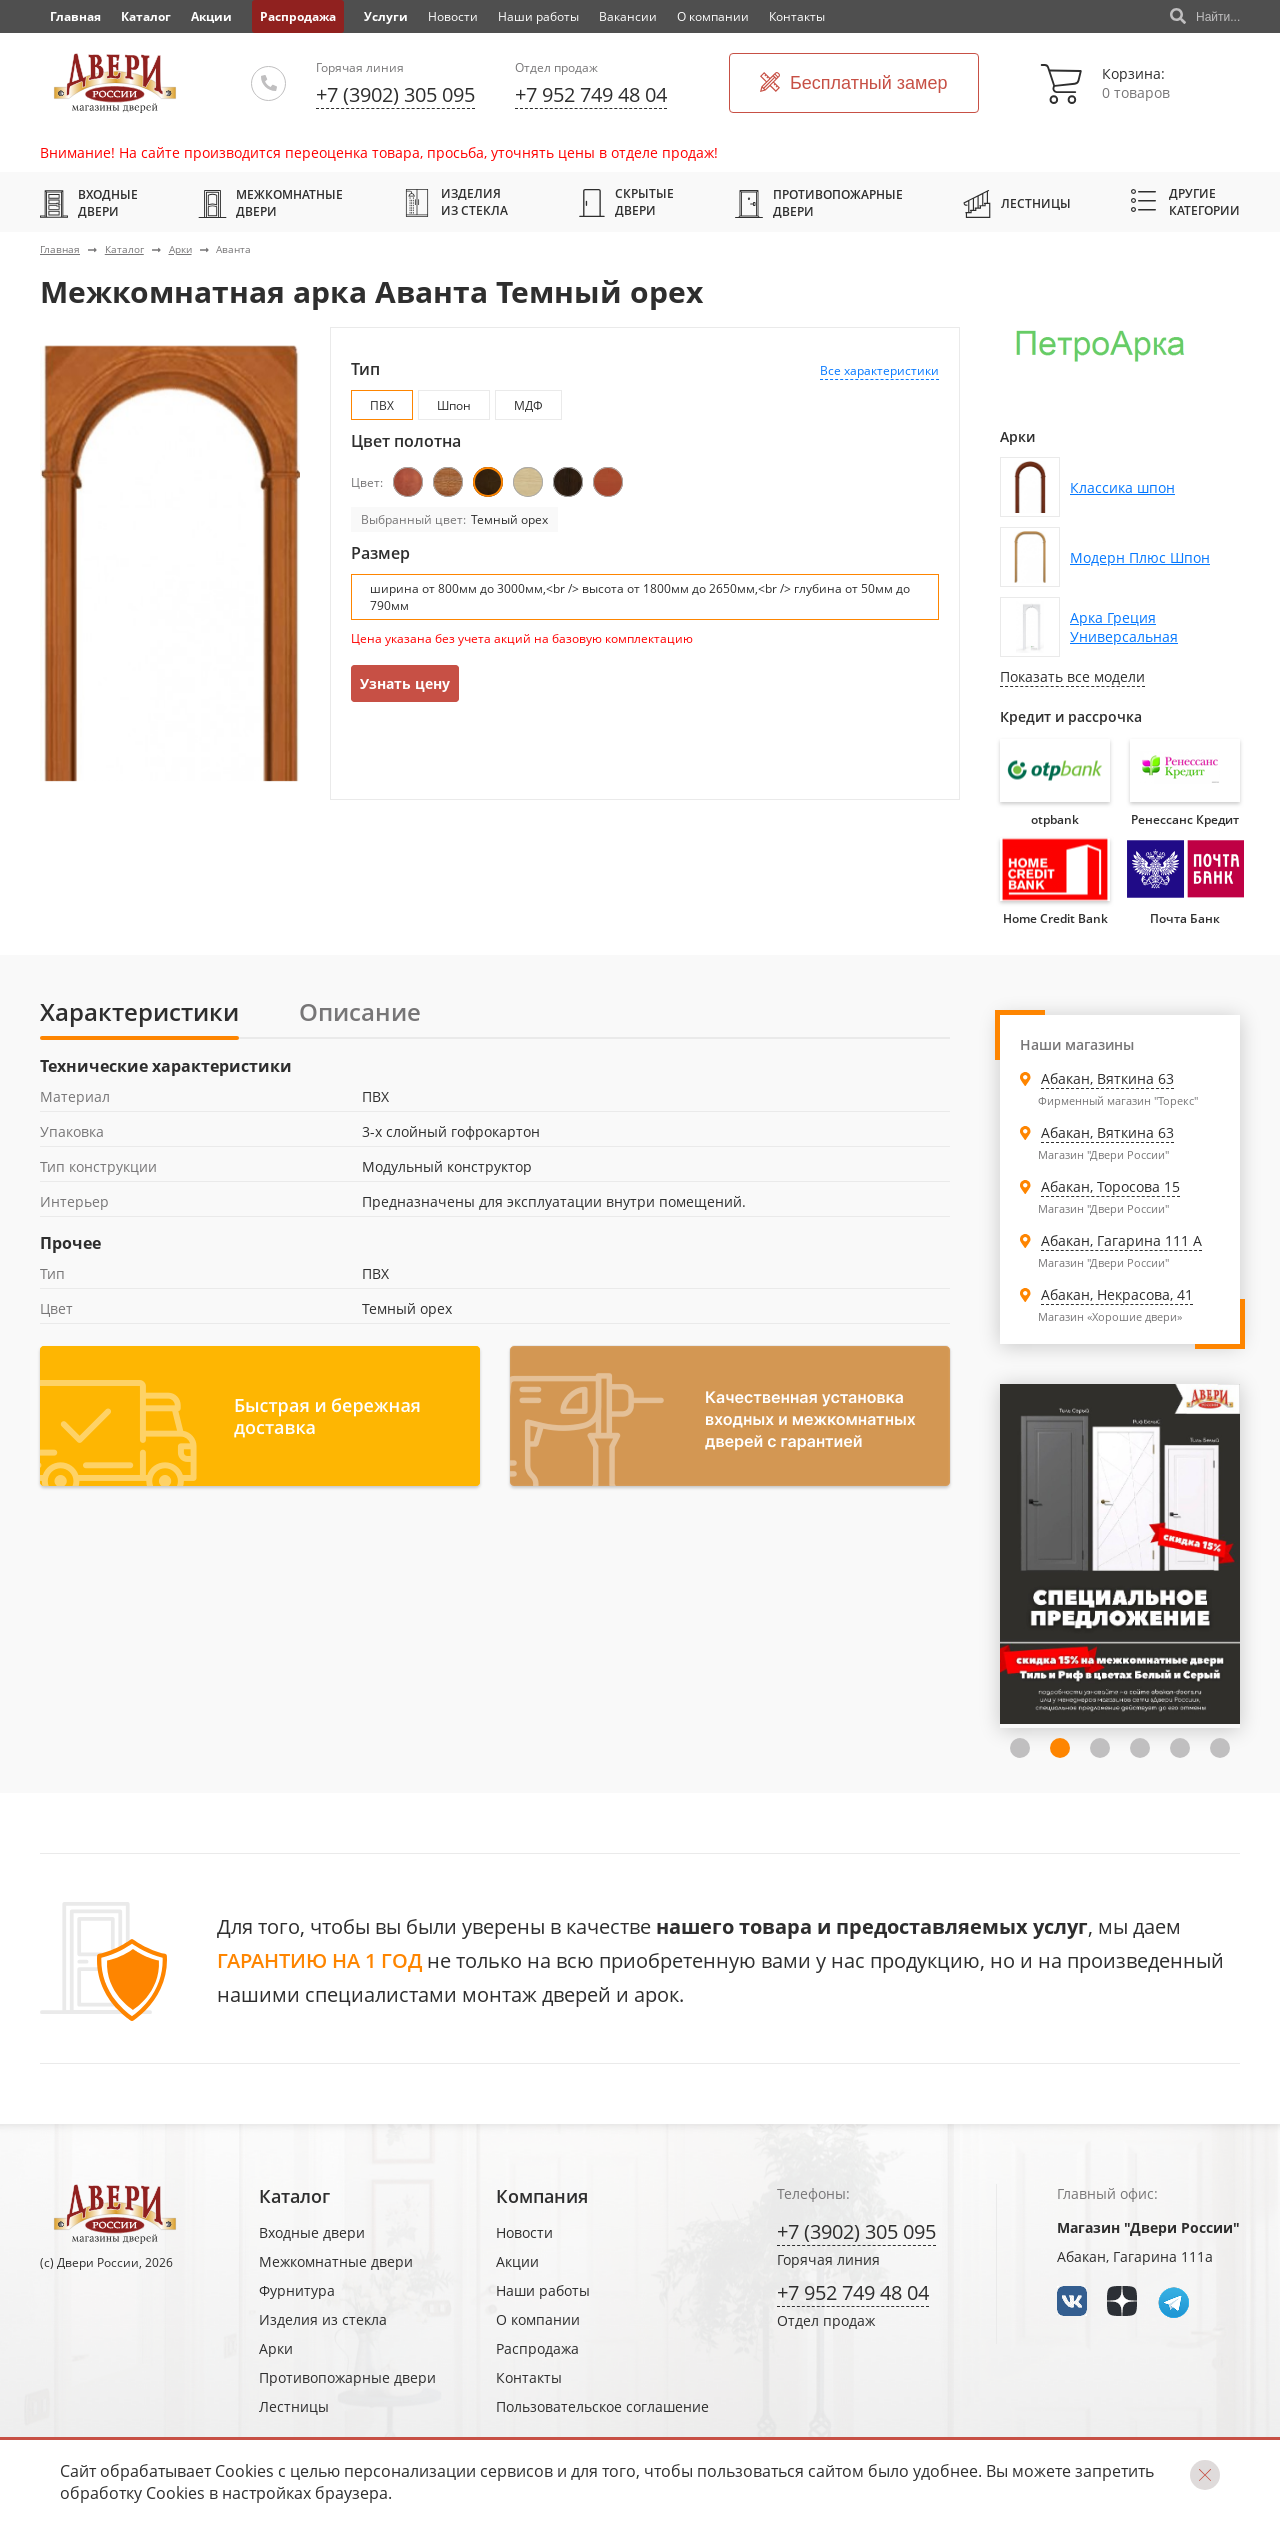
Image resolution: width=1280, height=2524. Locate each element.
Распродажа (298, 16)
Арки (180, 249)
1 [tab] (1020, 1748)
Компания (542, 2196)
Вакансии (628, 16)
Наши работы (538, 16)
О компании (713, 16)
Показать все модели (1072, 676)
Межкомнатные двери (270, 203)
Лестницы (1017, 203)
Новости (453, 16)
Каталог (146, 16)
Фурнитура (297, 2290)
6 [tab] (1220, 1748)
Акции (211, 16)
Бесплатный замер (854, 83)
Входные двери (89, 203)
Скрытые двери (626, 202)
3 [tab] (1100, 1748)
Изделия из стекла (455, 202)
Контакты (797, 16)
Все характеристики (879, 370)
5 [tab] (1180, 1748)
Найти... (1205, 17)
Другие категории (1185, 202)
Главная (60, 249)
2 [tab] (1060, 1748)
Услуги (386, 16)
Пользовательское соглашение (602, 2406)
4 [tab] (1140, 1748)
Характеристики (139, 1011)
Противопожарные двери (819, 203)
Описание (360, 1011)
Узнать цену (405, 683)
